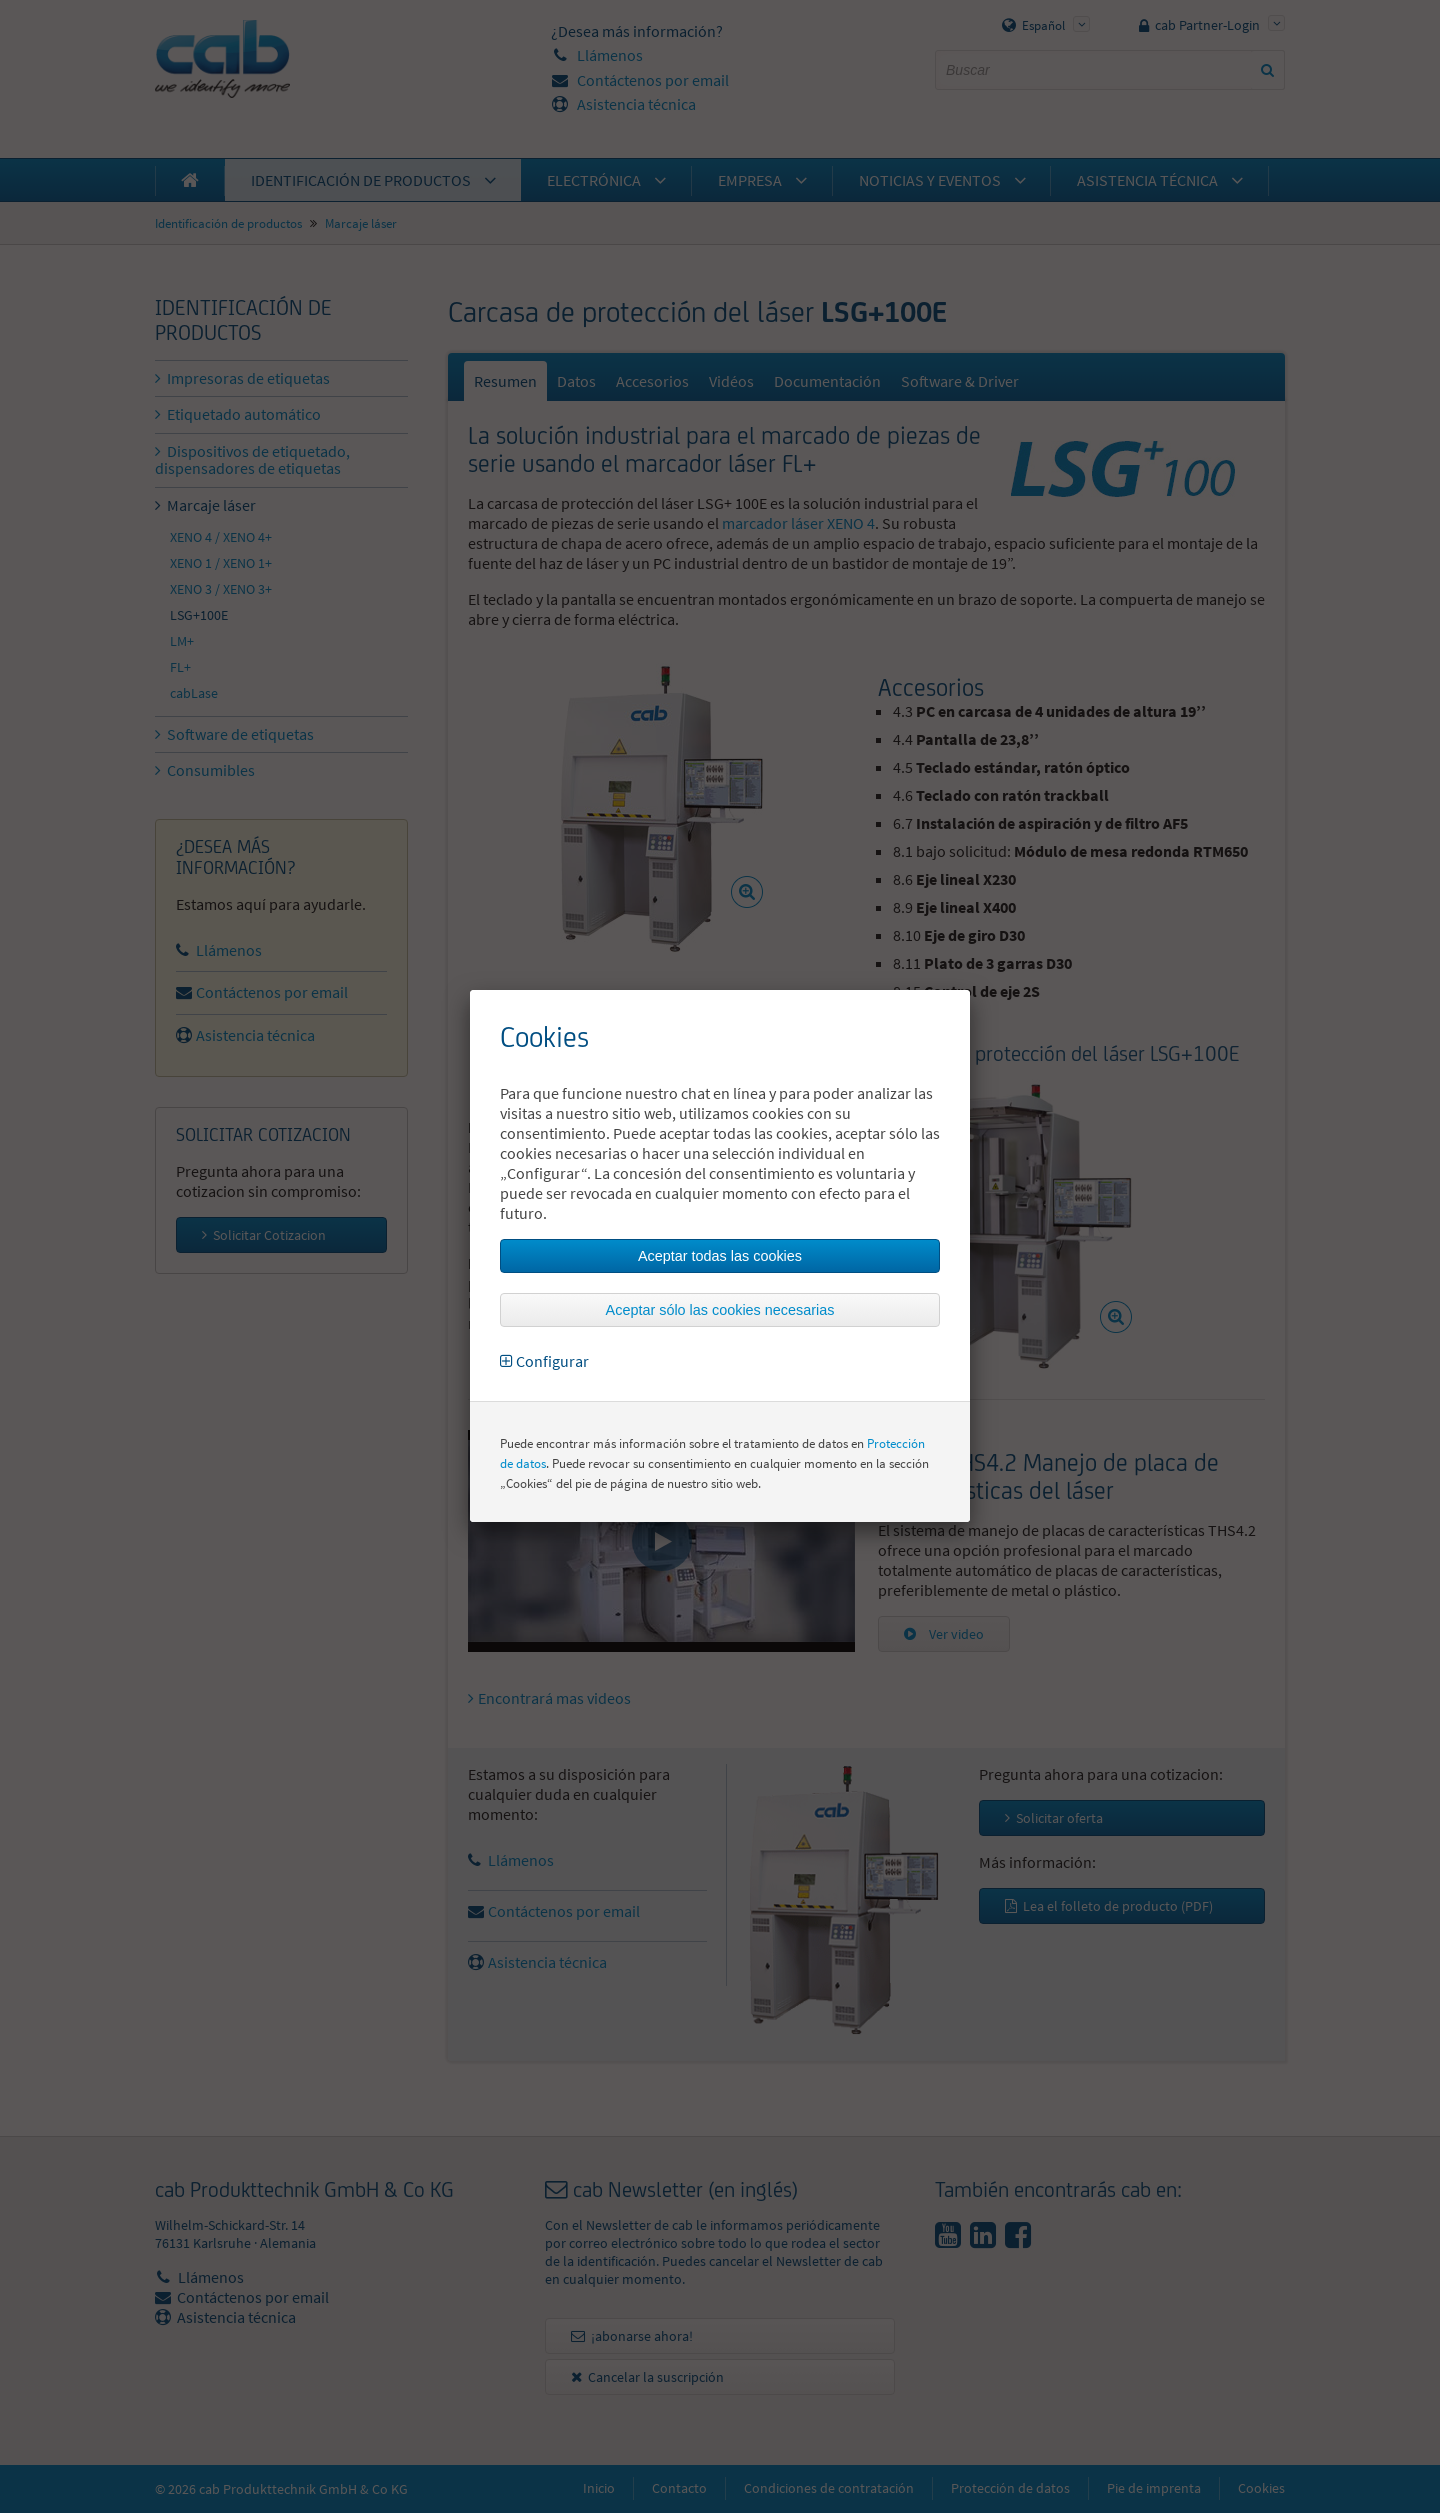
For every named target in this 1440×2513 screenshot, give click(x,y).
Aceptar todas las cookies (720, 1256)
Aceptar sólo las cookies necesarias (720, 1310)
